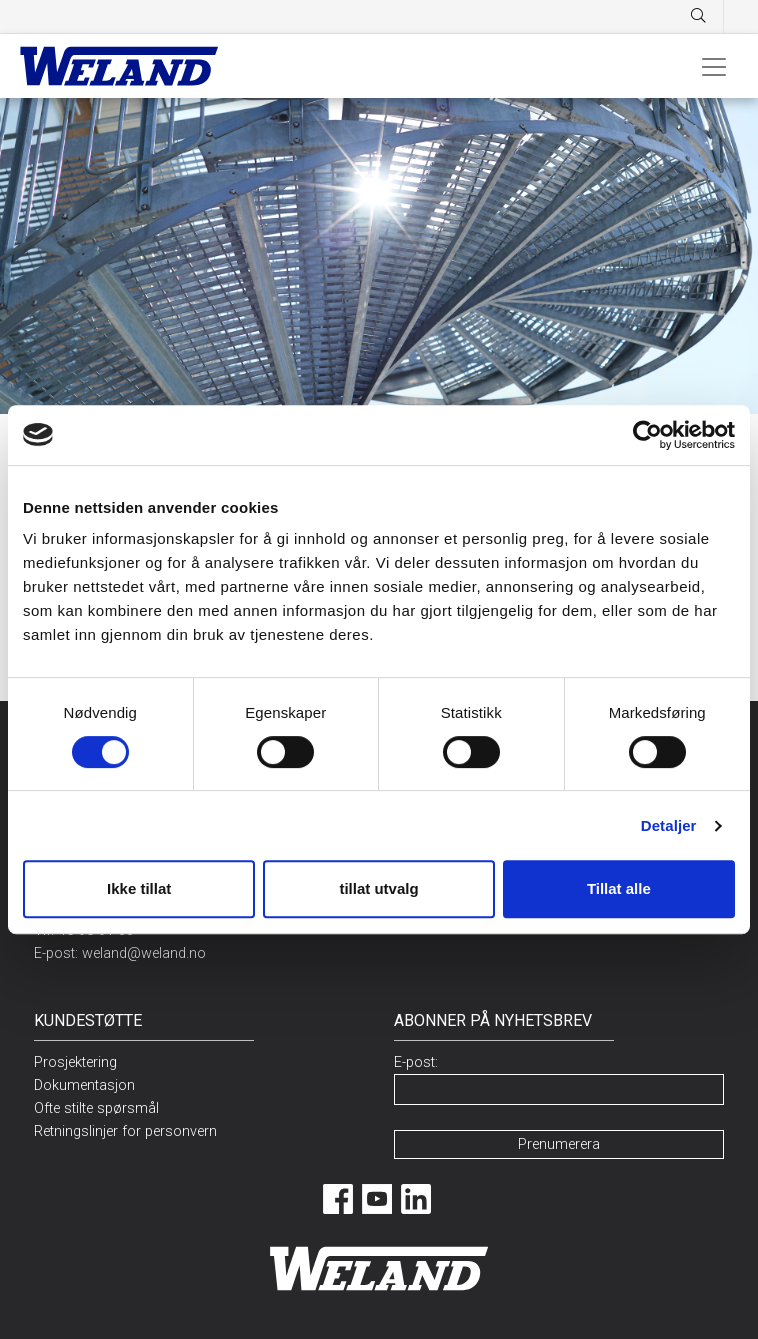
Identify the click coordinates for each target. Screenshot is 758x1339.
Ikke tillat (139, 888)
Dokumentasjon (84, 1085)
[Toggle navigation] (714, 66)
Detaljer (669, 825)
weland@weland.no (144, 953)
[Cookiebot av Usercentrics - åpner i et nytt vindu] (647, 435)
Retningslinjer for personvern (125, 1131)
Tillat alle (619, 888)
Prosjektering (75, 1062)
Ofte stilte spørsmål (96, 1108)
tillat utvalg (378, 888)
